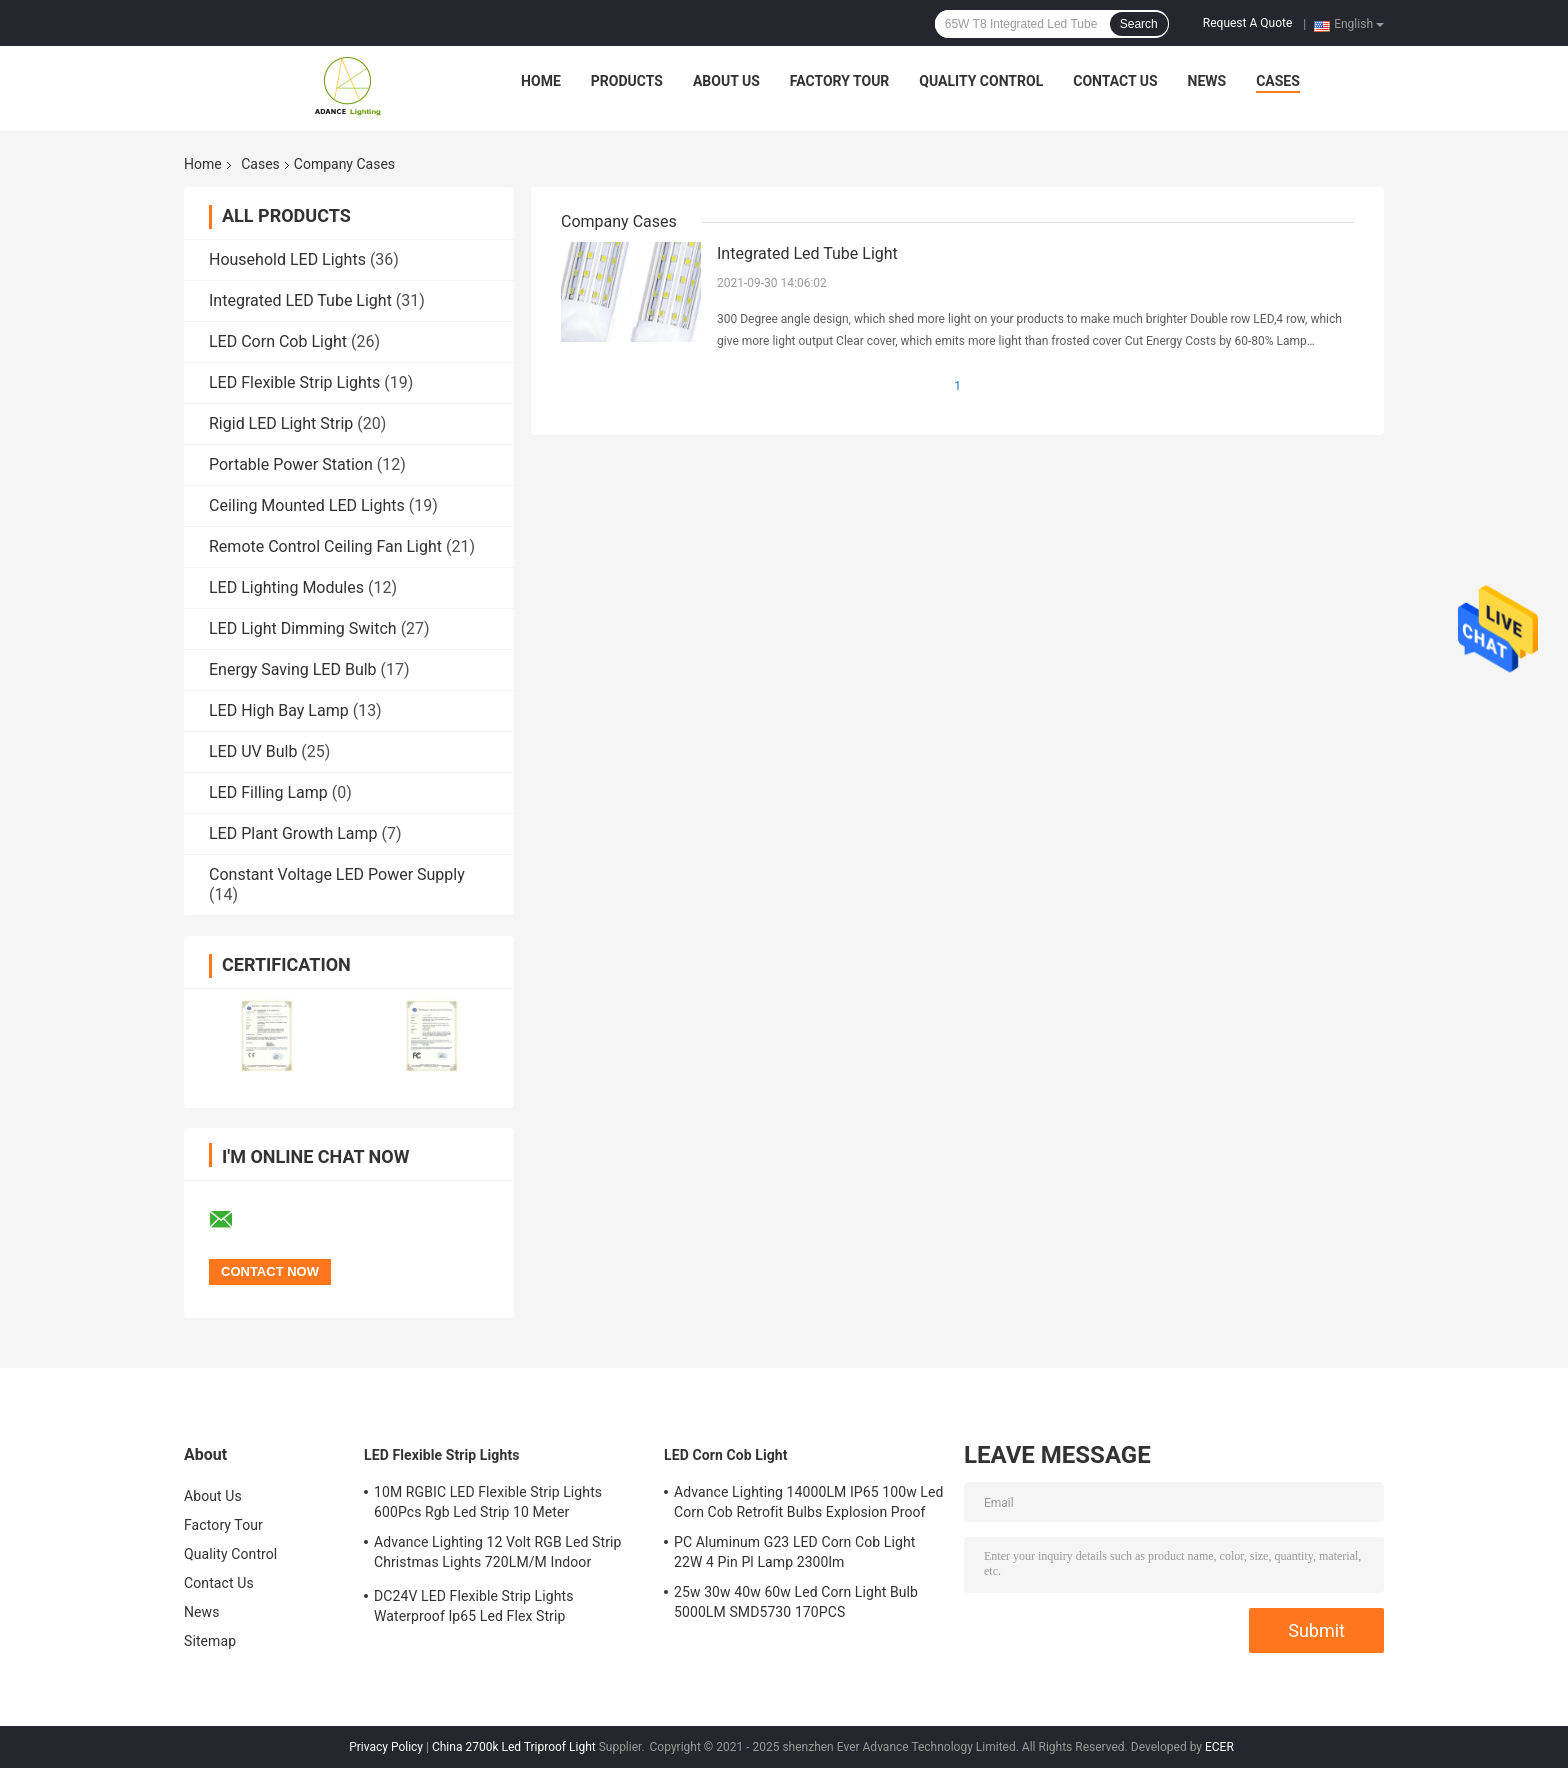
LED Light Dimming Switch (303, 628)
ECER (1219, 1747)
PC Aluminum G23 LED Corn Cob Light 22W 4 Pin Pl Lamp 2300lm (794, 1552)
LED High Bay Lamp (279, 710)
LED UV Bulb (253, 751)
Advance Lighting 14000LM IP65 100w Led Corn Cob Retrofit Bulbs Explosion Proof (809, 1502)
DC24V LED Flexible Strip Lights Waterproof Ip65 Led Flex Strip (473, 1606)
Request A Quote (1247, 23)
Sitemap (210, 1641)
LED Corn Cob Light (278, 341)
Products (627, 81)
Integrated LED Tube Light (300, 300)
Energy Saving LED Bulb (293, 669)
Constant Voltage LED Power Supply (337, 874)
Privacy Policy (386, 1747)
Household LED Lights (287, 259)
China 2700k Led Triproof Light (514, 1747)
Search (1139, 24)
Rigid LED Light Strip (281, 423)
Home (541, 81)
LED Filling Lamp (268, 792)
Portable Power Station (291, 464)
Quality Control (981, 81)
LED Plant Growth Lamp (293, 833)
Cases (1278, 81)
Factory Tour (840, 81)
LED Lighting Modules (286, 587)
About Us (726, 81)
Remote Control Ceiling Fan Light (325, 546)
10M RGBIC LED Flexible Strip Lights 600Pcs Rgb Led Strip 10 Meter (488, 1502)
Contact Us (1115, 81)
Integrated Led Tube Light (807, 253)
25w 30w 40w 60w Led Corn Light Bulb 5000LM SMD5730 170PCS (796, 1602)
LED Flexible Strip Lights (294, 382)
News (1207, 81)
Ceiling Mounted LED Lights (307, 505)
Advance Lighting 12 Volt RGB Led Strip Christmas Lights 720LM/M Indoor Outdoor (498, 1555)
